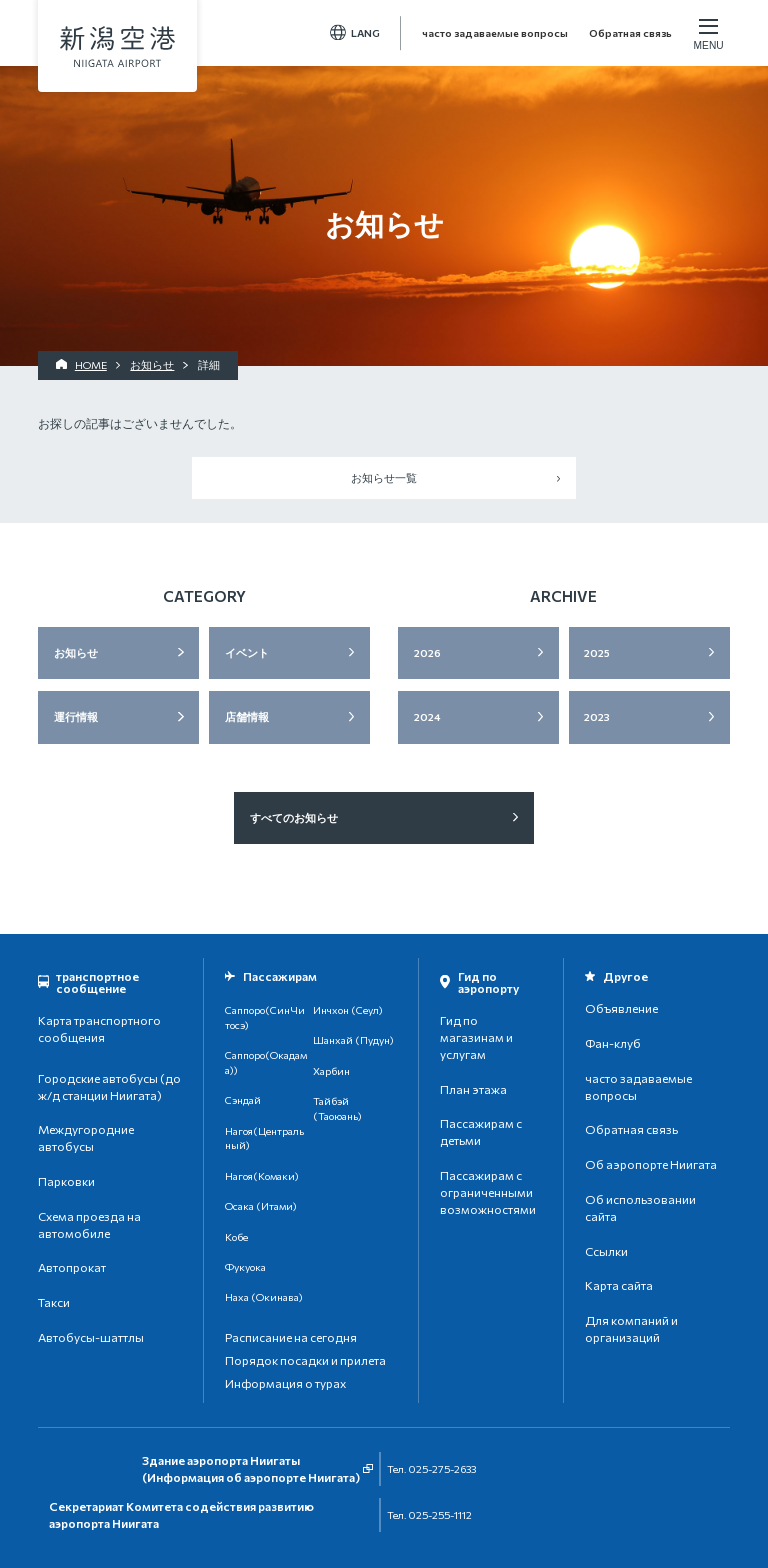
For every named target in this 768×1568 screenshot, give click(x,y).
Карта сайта (619, 1285)
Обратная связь (630, 32)
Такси (54, 1302)
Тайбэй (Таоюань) (337, 1108)
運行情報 (76, 716)
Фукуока (245, 1266)
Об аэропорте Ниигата (651, 1164)
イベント (247, 652)
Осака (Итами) (261, 1205)
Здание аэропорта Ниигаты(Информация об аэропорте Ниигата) (251, 1468)
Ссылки (606, 1251)
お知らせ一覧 (384, 477)
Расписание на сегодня (291, 1337)
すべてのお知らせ (294, 817)
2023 (597, 716)
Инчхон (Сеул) (348, 1009)
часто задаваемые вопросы (495, 32)
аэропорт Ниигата (117, 46)
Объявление (621, 1008)
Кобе (236, 1236)
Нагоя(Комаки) (262, 1175)
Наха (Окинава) (264, 1296)
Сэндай (243, 1099)
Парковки (66, 1181)
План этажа (473, 1089)
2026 (427, 652)
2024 (427, 716)
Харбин (331, 1070)
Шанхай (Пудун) (353, 1039)
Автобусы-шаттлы (91, 1337)
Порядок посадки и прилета (305, 1360)
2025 (597, 652)
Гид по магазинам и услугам (476, 1037)
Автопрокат (72, 1267)
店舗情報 (247, 716)
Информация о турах (285, 1383)
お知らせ (76, 652)
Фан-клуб (613, 1043)
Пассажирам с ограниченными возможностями (488, 1192)
